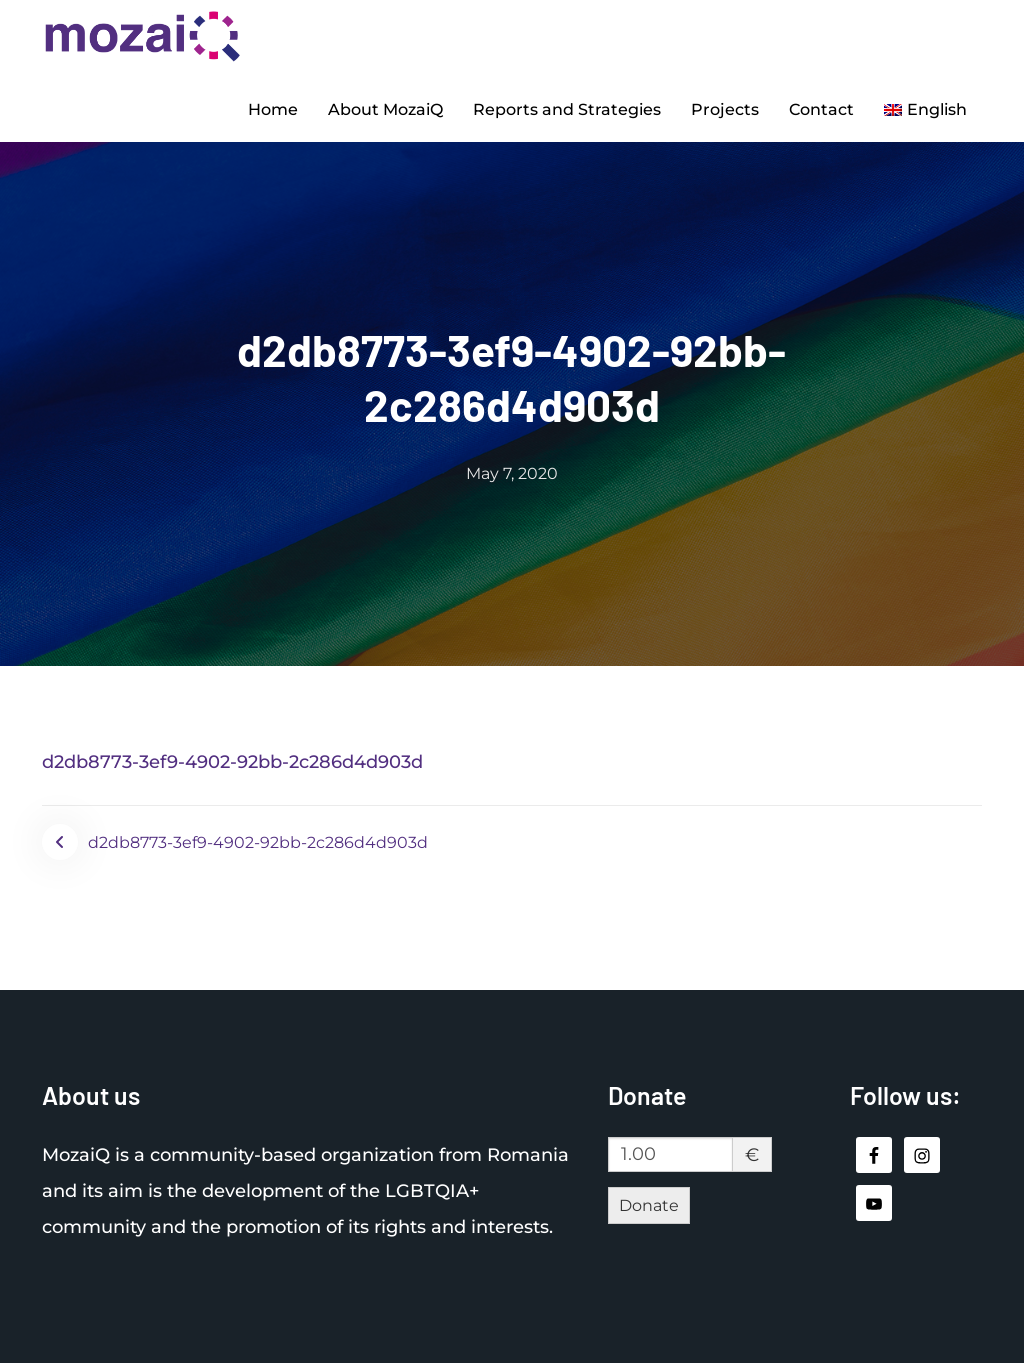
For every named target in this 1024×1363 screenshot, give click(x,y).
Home (273, 108)
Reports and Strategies (567, 108)
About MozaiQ (385, 108)
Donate (649, 1202)
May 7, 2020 (512, 471)
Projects (725, 108)
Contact (821, 108)
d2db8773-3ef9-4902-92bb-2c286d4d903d (232, 760)
